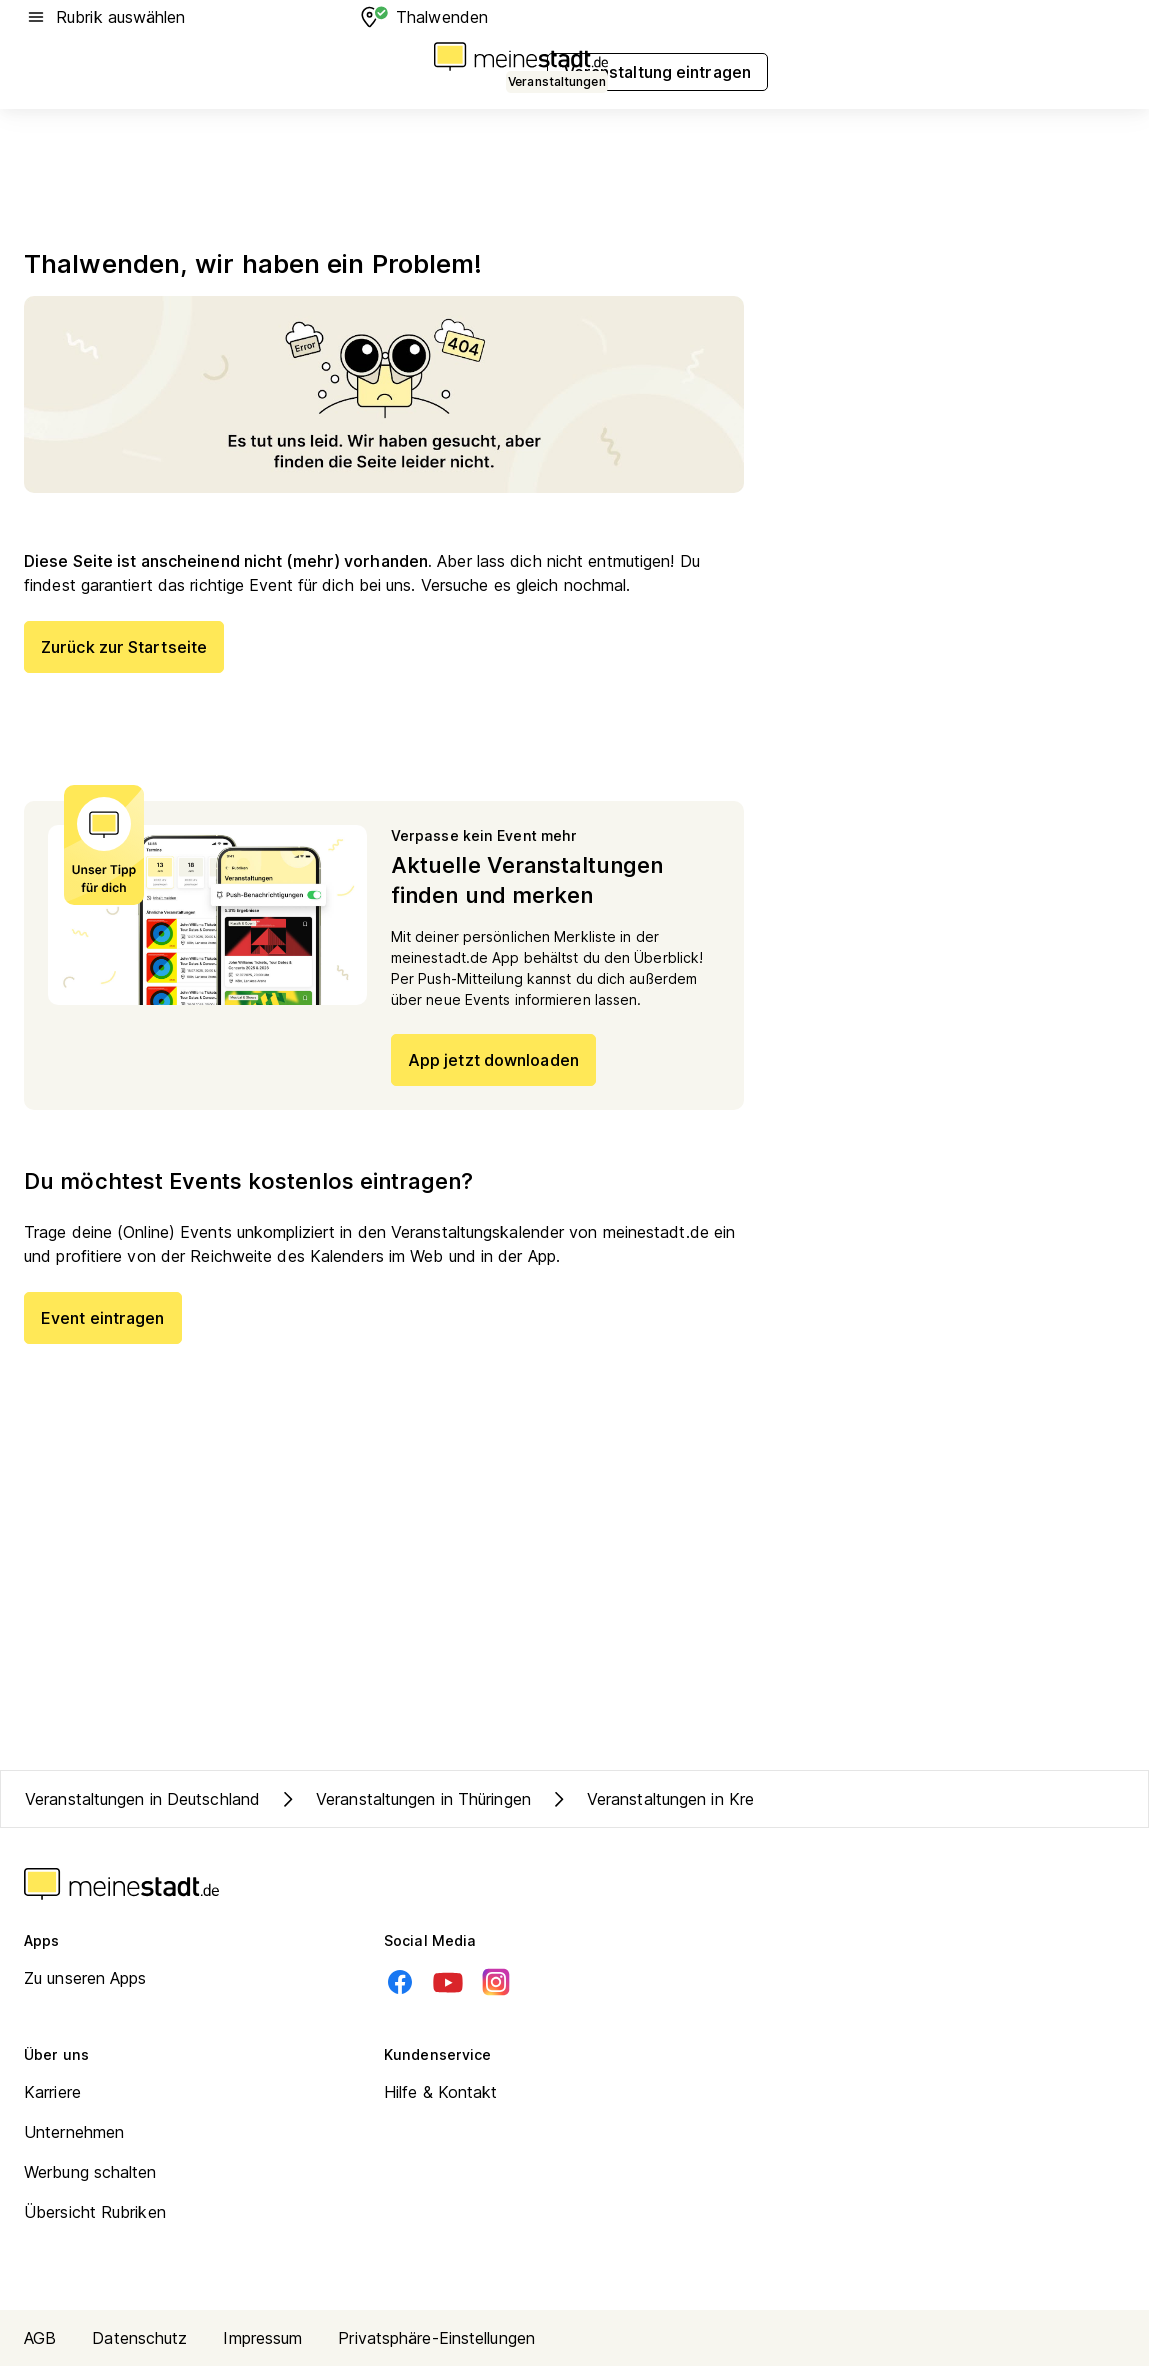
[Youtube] (448, 1982)
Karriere (52, 2092)
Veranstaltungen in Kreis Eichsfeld (692, 1799)
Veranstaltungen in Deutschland (142, 1799)
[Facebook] (400, 1982)
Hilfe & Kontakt (441, 2092)
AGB (40, 2338)
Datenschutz (139, 2338)
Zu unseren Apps (85, 1978)
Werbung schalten (90, 2172)
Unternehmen (74, 2132)
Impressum (262, 2338)
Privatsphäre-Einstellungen (436, 2338)
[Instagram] (496, 1982)
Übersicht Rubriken (95, 2212)
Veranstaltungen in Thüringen (403, 1799)
